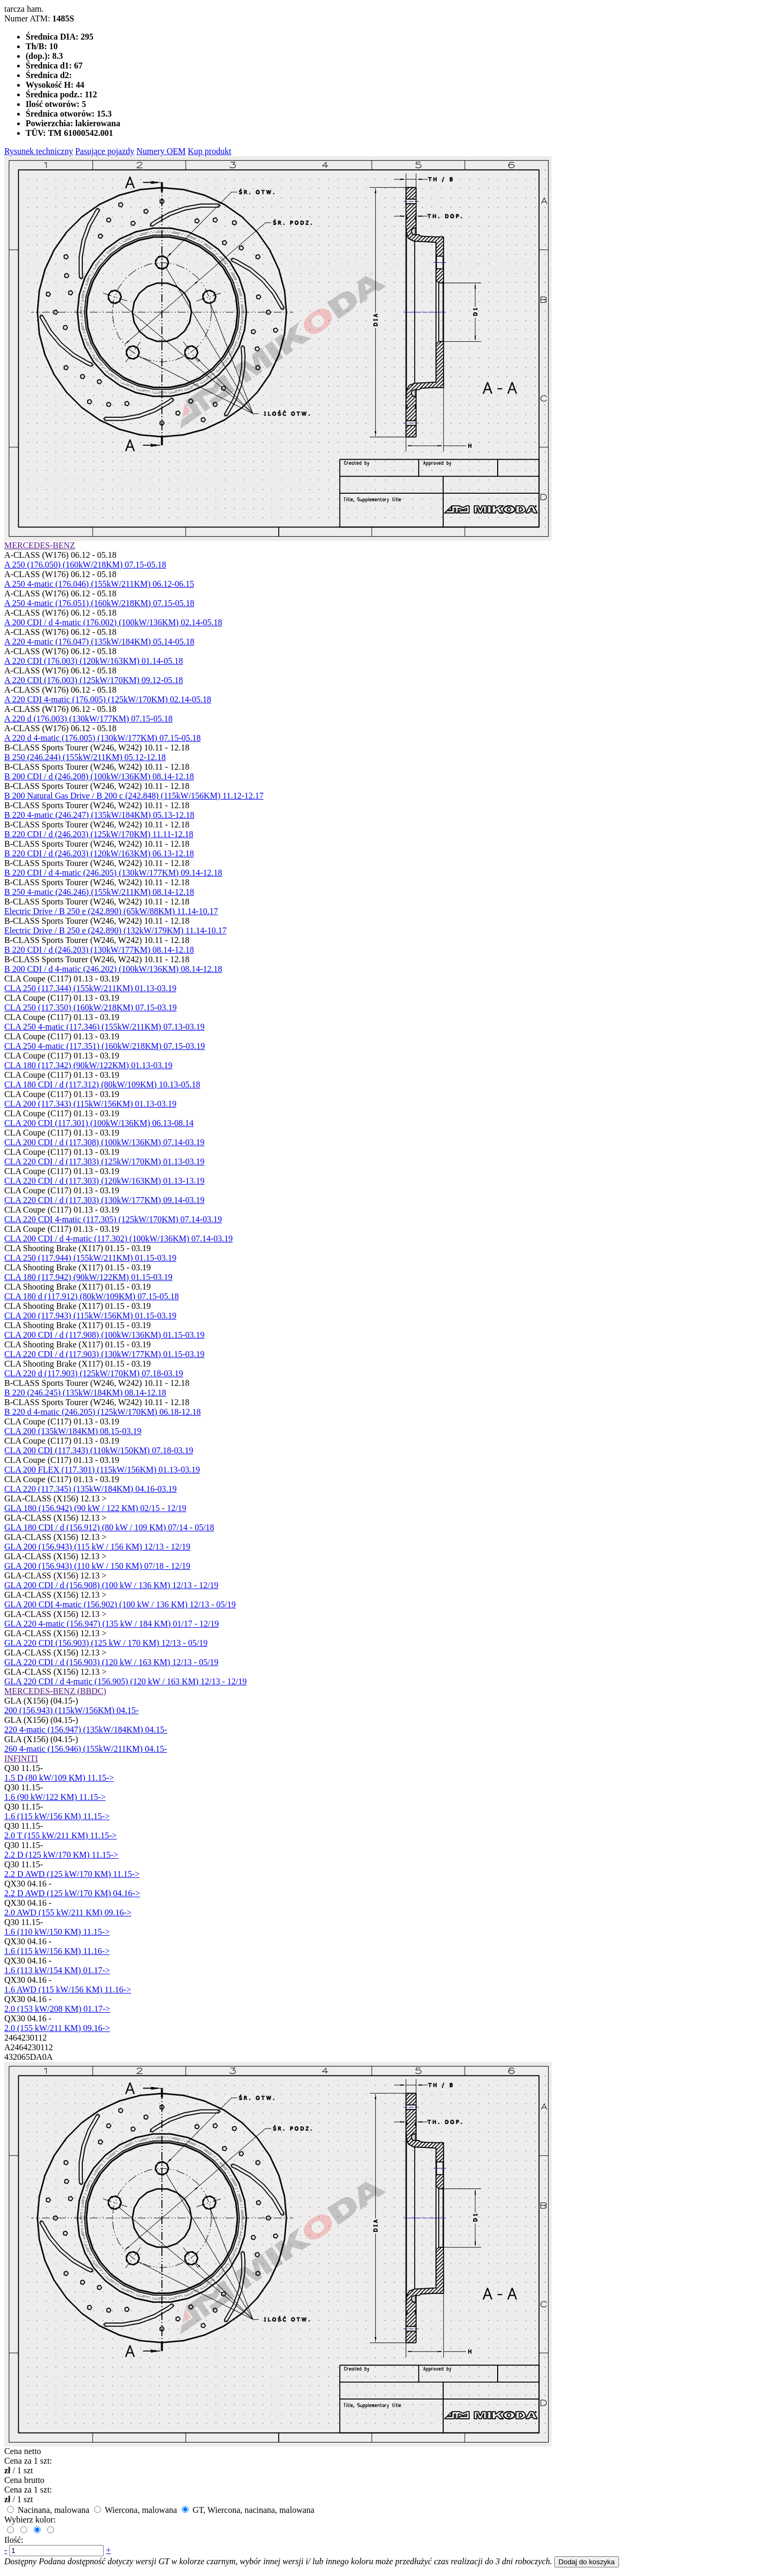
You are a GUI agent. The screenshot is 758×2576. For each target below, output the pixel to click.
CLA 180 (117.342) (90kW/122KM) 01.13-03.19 (88, 1065)
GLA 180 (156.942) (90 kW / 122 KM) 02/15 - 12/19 (95, 1508)
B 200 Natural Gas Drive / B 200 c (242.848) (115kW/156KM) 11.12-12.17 (134, 795)
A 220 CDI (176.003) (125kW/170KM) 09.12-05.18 (93, 680)
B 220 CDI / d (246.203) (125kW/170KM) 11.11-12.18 (98, 834)
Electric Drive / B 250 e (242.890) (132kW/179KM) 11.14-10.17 (115, 930)
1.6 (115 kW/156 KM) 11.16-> (57, 1951)
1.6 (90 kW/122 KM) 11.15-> (55, 1796)
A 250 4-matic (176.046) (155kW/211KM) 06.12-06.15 (99, 583)
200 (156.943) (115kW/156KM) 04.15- (71, 1710)
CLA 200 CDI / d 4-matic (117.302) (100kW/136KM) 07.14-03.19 (118, 1238)
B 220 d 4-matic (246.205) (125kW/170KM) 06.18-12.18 (102, 1411)
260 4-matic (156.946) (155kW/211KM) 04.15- (85, 1748)
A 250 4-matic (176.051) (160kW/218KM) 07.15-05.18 (99, 603)
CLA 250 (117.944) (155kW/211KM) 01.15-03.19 (90, 1257)
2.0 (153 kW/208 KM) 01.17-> (57, 2008)
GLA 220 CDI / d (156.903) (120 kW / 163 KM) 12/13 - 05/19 (111, 1662)
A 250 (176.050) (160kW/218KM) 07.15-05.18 (85, 564)
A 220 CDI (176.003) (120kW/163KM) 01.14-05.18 (93, 660)
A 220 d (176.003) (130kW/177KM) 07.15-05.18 (88, 718)
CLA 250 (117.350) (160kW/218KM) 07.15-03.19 (90, 1007)
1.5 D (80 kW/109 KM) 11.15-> (59, 1777)
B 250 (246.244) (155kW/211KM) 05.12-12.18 (85, 757)
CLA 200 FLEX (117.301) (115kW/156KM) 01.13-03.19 (102, 1469)
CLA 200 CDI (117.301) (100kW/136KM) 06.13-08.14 (99, 1123)
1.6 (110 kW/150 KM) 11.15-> (57, 1931)
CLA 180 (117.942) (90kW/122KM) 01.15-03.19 (88, 1277)
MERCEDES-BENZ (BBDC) (55, 1691)
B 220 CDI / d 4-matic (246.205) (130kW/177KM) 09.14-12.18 (113, 872)
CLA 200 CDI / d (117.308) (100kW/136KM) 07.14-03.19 (104, 1142)
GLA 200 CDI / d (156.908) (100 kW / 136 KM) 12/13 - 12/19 (111, 1585)
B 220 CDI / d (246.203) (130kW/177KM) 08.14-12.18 (99, 949)
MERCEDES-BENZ (39, 545)
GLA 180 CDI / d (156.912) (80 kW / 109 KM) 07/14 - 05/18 (109, 1527)
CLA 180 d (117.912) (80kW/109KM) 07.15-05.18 (91, 1296)
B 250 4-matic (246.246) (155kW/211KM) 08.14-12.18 (99, 891)
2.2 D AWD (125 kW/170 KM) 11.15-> (72, 1874)
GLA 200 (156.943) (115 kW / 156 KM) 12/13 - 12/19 (97, 1546)
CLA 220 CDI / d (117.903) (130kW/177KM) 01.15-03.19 (104, 1354)
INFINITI (21, 1758)
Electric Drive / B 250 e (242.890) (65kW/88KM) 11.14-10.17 (111, 911)
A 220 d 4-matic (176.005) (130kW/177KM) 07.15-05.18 (102, 737)
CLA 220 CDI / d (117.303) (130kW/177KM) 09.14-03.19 (104, 1200)
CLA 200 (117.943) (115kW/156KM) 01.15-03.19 (90, 1315)
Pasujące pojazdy (105, 151)
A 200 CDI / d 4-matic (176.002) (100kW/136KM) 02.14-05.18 (113, 622)
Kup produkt (209, 151)
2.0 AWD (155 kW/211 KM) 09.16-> (68, 1912)
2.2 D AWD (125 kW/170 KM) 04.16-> (72, 1893)
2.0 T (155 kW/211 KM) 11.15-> (60, 1835)
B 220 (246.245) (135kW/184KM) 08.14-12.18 (85, 1392)
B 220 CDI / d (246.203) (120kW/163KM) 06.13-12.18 (99, 853)
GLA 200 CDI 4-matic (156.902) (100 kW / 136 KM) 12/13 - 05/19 (120, 1604)
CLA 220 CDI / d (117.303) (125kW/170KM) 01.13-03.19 (104, 1161)
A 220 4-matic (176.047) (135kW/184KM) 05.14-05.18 (99, 641)
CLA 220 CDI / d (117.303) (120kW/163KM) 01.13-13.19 (104, 1180)
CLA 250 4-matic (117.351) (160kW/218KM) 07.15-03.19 (104, 1046)
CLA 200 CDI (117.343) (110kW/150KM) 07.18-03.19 (98, 1450)
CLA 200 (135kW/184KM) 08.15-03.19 (72, 1431)
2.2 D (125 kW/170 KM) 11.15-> (61, 1854)
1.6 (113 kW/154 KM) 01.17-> (57, 1970)
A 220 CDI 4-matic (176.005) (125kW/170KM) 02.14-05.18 (107, 699)
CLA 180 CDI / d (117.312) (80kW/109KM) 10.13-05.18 (102, 1084)
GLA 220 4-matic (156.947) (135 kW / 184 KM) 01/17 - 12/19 (111, 1623)
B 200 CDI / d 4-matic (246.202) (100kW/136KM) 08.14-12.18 (113, 968)
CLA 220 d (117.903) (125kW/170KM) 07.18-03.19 (93, 1373)
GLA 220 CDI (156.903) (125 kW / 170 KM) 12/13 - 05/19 (105, 1642)
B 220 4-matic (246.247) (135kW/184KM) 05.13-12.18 (99, 814)
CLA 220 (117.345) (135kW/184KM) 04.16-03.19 (90, 1488)
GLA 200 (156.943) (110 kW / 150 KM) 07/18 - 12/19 (97, 1565)
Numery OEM (160, 151)
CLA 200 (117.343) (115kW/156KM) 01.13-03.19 (90, 1103)
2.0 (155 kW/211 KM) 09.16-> (57, 2028)
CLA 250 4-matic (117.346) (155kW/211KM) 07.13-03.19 (104, 1026)
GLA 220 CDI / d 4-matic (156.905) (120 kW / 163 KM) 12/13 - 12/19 (125, 1681)
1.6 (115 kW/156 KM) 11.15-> (57, 1816)
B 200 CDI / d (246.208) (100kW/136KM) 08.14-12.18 (99, 776)
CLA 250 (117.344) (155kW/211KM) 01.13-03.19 (90, 988)
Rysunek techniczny (38, 151)
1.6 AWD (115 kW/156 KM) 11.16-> (67, 1989)
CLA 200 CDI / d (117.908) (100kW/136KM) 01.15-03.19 (104, 1334)
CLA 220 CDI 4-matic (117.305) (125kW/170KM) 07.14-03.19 (113, 1219)
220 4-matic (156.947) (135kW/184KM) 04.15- (85, 1729)
